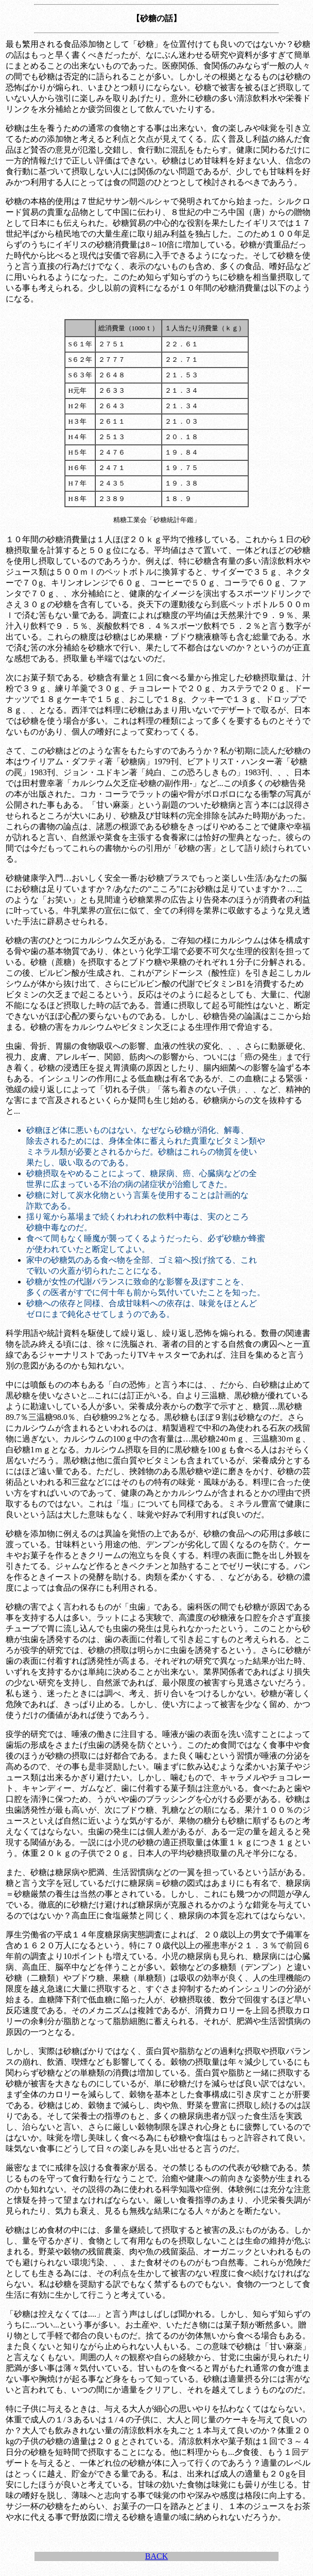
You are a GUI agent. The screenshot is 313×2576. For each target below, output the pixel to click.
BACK (156, 2556)
